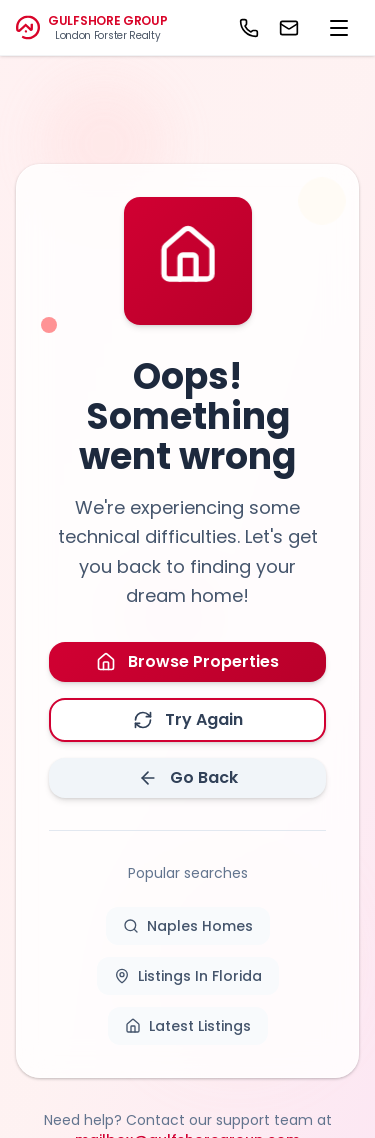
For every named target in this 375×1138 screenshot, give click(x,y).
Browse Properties (187, 661)
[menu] (339, 28)
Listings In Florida (188, 976)
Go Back (188, 777)
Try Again (188, 719)
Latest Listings (188, 1026)
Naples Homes (188, 926)
